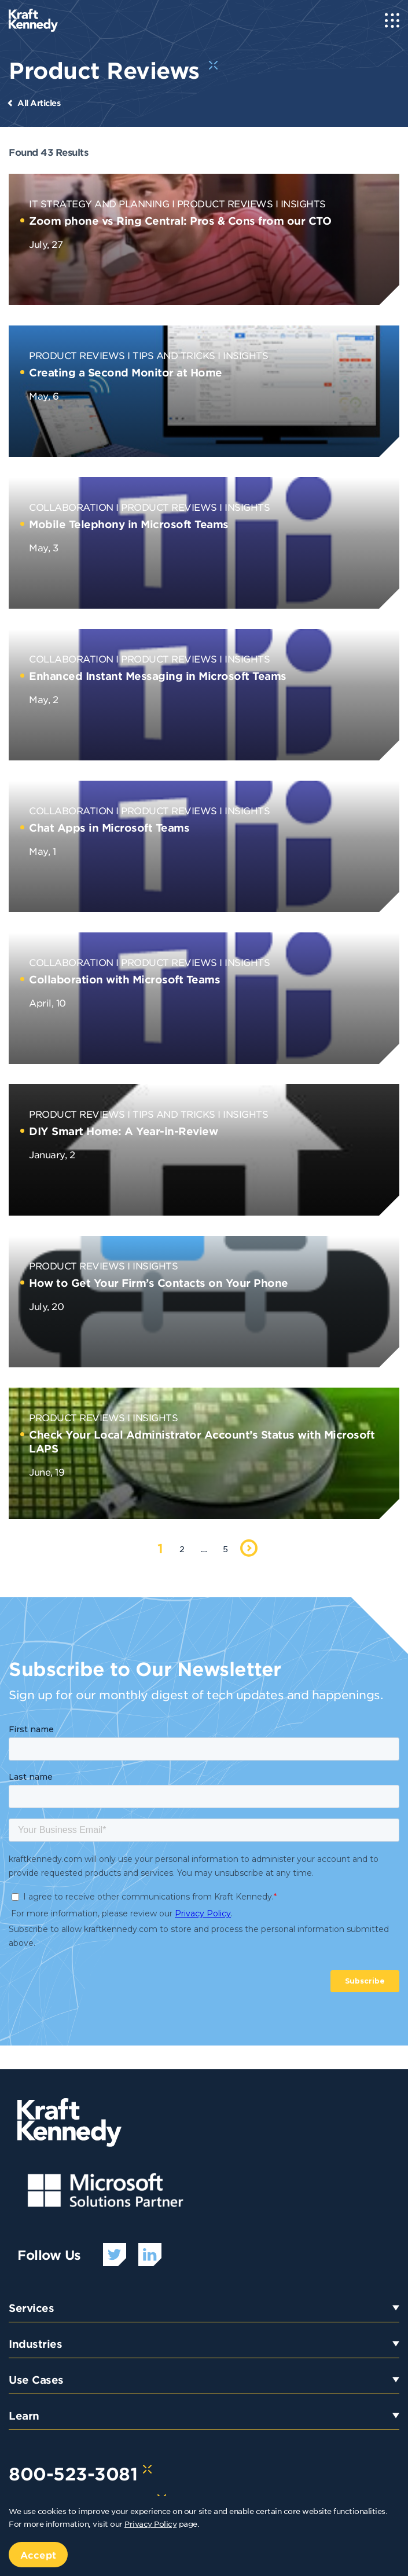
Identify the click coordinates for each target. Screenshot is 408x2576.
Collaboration (71, 507)
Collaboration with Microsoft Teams (124, 979)
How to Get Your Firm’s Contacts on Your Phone (158, 1282)
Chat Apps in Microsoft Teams (109, 827)
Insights (303, 203)
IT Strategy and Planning (99, 203)
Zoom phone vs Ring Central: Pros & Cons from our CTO (180, 220)
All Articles (38, 103)
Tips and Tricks (174, 355)
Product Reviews (225, 203)
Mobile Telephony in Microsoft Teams (129, 524)
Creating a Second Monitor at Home (125, 372)
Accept (38, 2554)
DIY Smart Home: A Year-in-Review (123, 1131)
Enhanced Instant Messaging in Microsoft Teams (157, 675)
